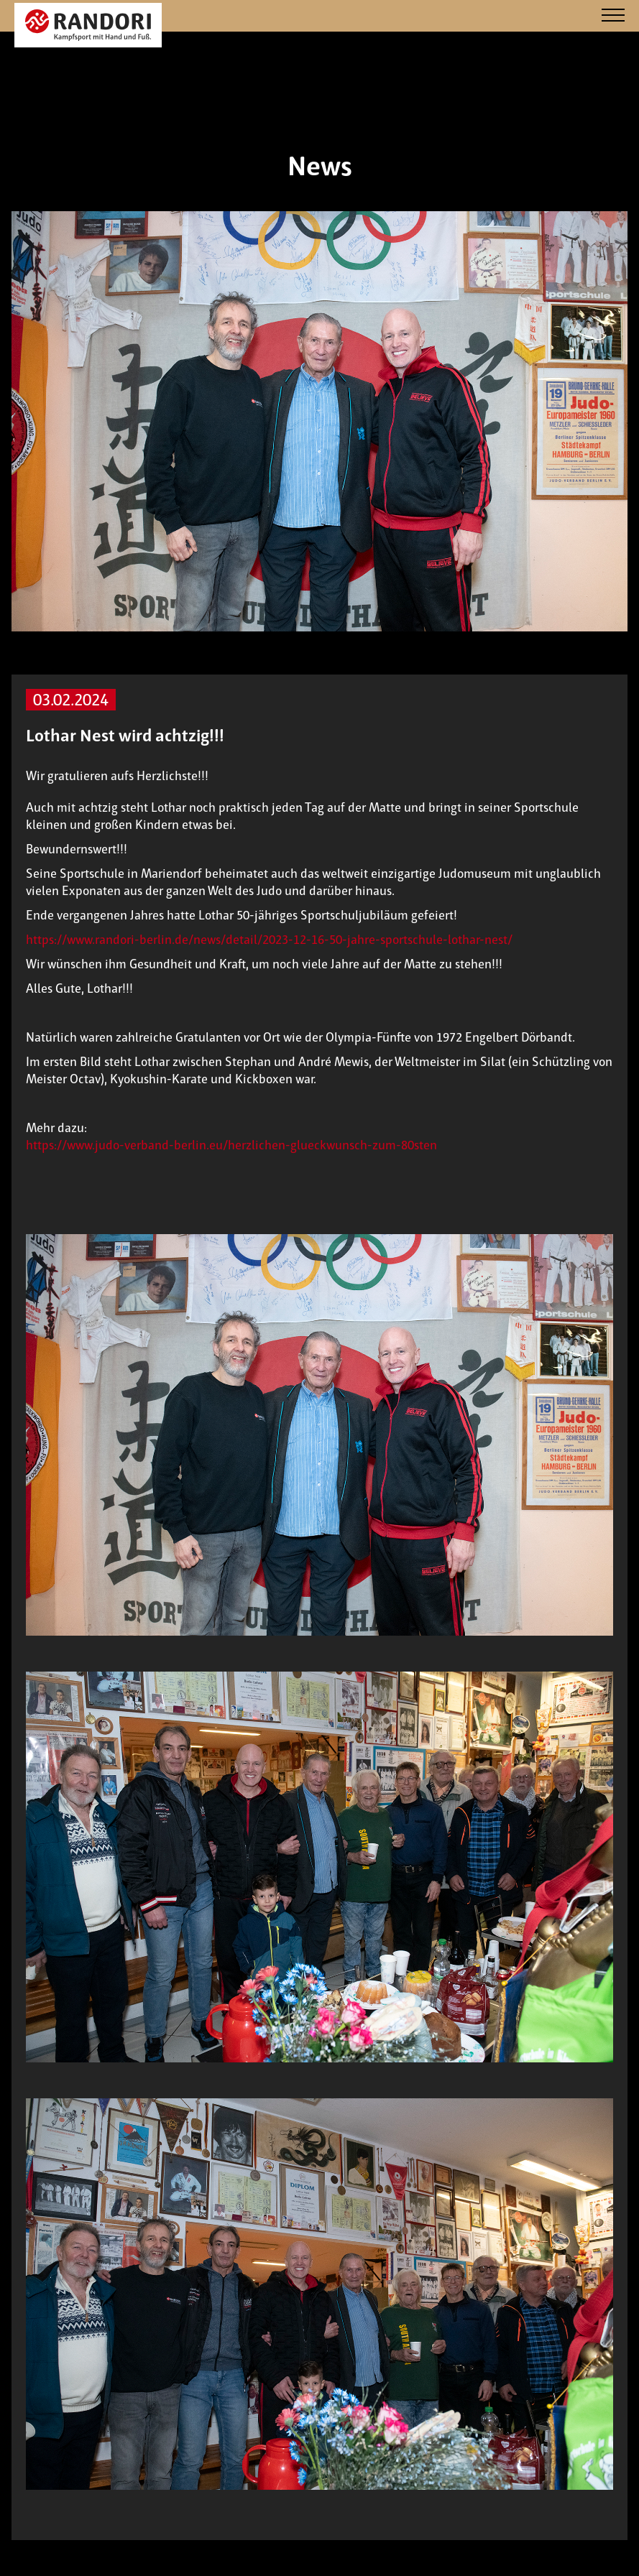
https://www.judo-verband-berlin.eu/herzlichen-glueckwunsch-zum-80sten (231, 1145)
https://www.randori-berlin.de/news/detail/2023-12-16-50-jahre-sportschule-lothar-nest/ (269, 940)
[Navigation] (613, 16)
